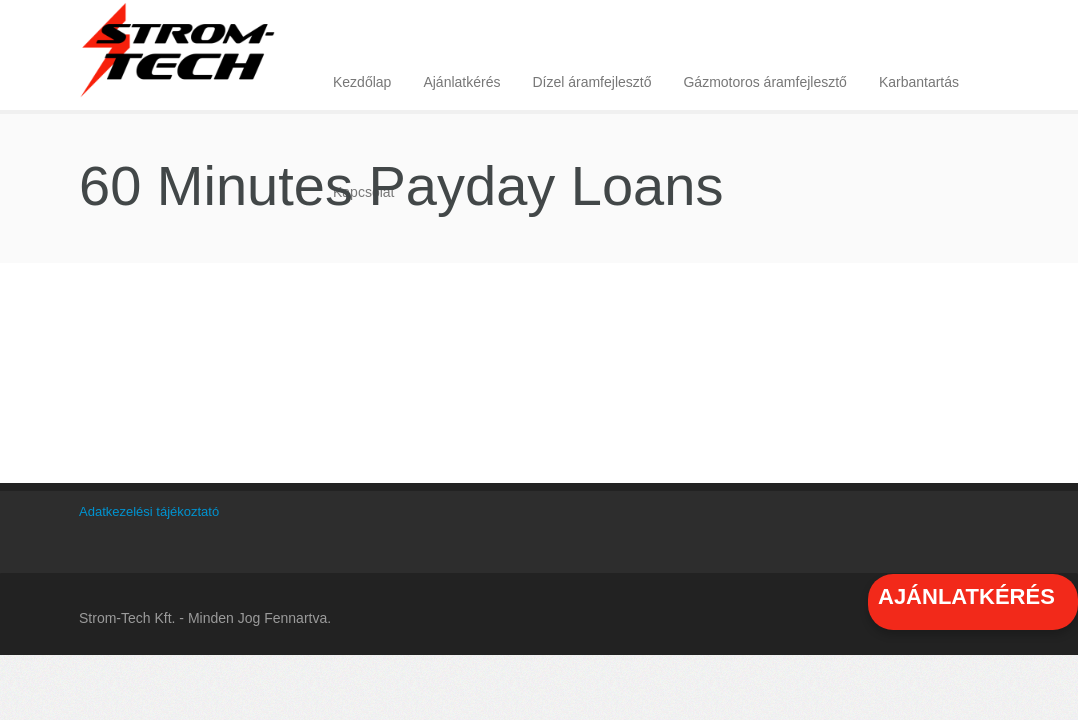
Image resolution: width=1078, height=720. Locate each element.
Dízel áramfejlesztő (591, 82)
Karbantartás (919, 82)
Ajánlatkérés (461, 82)
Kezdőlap (362, 82)
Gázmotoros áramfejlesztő (764, 82)
